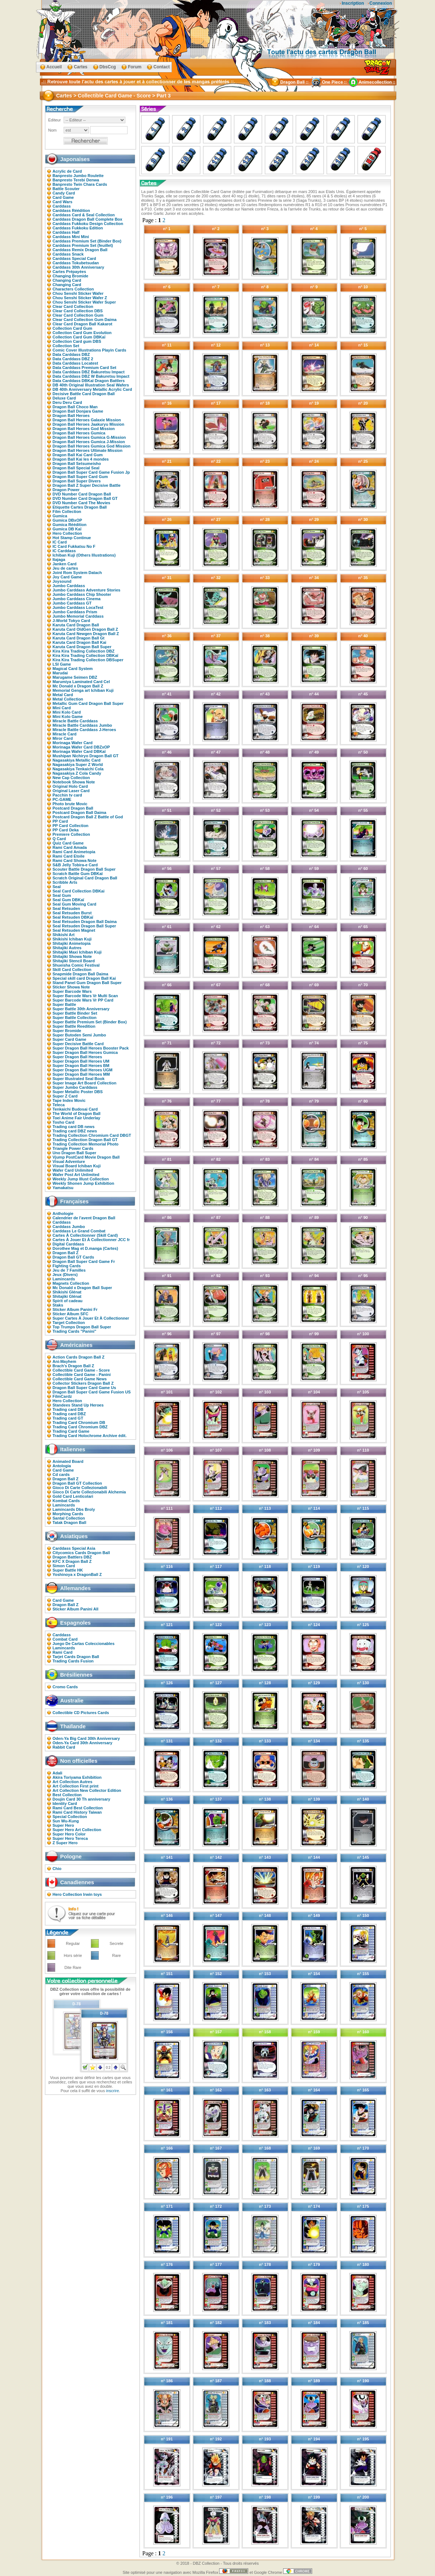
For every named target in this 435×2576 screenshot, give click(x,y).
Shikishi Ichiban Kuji (72, 939)
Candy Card (64, 193)
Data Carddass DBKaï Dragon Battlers (89, 380)
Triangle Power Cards (73, 1148)
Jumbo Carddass (69, 585)
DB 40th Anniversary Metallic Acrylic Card (92, 389)
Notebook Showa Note (74, 782)
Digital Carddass (68, 1244)
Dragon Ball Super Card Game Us (84, 1387)
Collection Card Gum (72, 328)
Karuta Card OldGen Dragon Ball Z (85, 629)
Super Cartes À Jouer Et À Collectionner (91, 1318)
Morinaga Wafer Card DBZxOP (81, 747)
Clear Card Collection (73, 306)
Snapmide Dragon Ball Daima (80, 974)
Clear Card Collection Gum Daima (85, 319)
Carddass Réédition (71, 210)
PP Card (60, 821)
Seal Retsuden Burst (72, 913)
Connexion (381, 3)
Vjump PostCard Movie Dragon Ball (86, 1157)
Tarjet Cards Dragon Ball (76, 1656)
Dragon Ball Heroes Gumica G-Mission (89, 437)
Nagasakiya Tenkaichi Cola (78, 769)
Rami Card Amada (70, 847)
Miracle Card (65, 734)
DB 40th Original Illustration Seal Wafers (91, 385)
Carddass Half (66, 232)
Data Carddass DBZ (71, 354)
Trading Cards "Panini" (74, 1331)
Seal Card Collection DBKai (79, 891)
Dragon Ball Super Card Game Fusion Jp (91, 472)
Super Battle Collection (75, 1017)
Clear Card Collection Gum (78, 315)
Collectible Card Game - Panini (82, 1374)
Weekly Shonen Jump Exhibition (83, 1183)
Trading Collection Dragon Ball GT (85, 1139)
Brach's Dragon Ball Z (73, 1366)
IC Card (60, 542)
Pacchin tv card (67, 795)
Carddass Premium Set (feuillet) (83, 245)
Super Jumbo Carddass (75, 1087)
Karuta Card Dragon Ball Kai (79, 642)
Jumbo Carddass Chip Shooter (82, 594)
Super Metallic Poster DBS (78, 1092)
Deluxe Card (64, 398)
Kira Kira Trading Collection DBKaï (85, 655)
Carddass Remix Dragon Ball (80, 250)
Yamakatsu (63, 1187)
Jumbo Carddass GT (72, 603)
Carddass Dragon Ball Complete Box (87, 219)
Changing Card (67, 280)
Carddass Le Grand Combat (79, 1231)
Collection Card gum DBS (77, 341)
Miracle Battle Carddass (75, 721)
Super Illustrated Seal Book (79, 1078)
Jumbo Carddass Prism (75, 612)
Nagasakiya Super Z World (78, 764)
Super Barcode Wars (72, 991)
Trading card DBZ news (75, 1131)
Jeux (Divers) (65, 1274)
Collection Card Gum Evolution (82, 332)
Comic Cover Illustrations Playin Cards (89, 350)
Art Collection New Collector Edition (87, 1790)
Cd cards (61, 1474)
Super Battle (64, 1004)
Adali (58, 1773)
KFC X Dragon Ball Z (72, 1561)
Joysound (62, 581)
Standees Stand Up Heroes (78, 1405)
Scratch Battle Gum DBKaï (78, 873)
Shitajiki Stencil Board (74, 961)
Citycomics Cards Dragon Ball (81, 1552)
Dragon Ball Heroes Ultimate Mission (88, 450)
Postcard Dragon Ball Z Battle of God (88, 817)
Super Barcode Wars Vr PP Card (83, 1000)
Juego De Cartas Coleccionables (84, 1643)
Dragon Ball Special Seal (76, 468)
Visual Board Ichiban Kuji (77, 1166)
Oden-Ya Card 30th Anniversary (83, 1743)
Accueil (54, 66)
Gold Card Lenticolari (73, 1496)
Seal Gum (62, 895)
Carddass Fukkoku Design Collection (88, 223)
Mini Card (62, 708)
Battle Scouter (66, 188)
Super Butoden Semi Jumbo (79, 1035)
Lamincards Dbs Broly (74, 1509)
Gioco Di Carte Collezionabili (80, 1487)
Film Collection (67, 511)
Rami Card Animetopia (74, 852)
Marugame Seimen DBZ (75, 677)
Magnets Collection (71, 1283)
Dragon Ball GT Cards (73, 1257)
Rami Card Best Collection (78, 1808)
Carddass (62, 206)
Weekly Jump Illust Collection (81, 1179)
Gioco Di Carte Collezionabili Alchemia (89, 1492)
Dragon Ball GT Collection (77, 1483)
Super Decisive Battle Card (78, 1044)
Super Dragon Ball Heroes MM (81, 1074)
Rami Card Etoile (69, 856)
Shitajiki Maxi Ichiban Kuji (77, 952)
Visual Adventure (69, 1161)
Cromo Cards (65, 1687)
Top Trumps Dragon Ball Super (82, 1327)
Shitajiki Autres (67, 948)
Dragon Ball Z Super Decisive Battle (87, 485)
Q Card (59, 838)
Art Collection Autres (73, 1781)
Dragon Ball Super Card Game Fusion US (92, 1392)
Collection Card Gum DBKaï (79, 337)
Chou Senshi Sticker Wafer (78, 293)
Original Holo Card (70, 786)
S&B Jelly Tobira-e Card (75, 865)
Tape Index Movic (69, 1100)
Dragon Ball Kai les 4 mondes (81, 459)
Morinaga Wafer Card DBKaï (79, 751)
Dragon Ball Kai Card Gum (78, 455)
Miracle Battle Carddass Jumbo (82, 725)
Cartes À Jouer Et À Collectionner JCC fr (91, 1239)
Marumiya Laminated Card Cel (81, 681)
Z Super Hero (65, 1843)
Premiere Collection (71, 834)
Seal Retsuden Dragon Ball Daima (85, 921)
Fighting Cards (67, 1266)
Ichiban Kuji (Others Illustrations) (84, 555)
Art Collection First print (76, 1786)
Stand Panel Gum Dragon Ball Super (87, 982)
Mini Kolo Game (68, 716)
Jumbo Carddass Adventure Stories (87, 590)
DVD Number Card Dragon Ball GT (85, 498)
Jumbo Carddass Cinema (77, 599)
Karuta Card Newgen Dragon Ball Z (86, 633)
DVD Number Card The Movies (81, 503)
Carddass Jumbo (69, 1226)
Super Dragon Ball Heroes (77, 1057)
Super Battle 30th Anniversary (81, 1009)
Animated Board (68, 1461)
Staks (58, 1305)
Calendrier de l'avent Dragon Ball (84, 1218)
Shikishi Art (64, 934)
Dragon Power (66, 489)
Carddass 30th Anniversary (78, 267)
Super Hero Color (69, 1834)
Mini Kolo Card (67, 712)
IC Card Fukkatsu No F (74, 546)
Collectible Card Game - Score (81, 1370)
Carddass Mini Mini (71, 236)
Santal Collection (69, 1518)
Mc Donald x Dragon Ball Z (78, 686)
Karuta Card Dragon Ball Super (82, 647)
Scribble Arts (65, 882)
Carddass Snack (68, 254)
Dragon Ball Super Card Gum (80, 476)
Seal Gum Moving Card (74, 904)
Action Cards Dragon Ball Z (79, 1357)
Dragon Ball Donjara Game (78, 411)
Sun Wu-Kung (66, 1821)
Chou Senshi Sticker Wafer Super (84, 302)
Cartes (80, 66)
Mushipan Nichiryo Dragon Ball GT (86, 756)
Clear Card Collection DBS (78, 311)
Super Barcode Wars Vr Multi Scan (85, 996)
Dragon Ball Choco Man (75, 407)
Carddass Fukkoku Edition (78, 228)
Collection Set (66, 346)
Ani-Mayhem (64, 1361)
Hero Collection (67, 533)
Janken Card (65, 564)
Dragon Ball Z (66, 1253)
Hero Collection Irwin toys (77, 1894)
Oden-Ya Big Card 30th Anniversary (86, 1738)
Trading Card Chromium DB (79, 1422)
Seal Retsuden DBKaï (73, 917)
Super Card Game (69, 1039)
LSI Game (62, 664)
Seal (57, 886)
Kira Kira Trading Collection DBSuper (88, 660)
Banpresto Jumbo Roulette (78, 175)
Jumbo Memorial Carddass (78, 616)
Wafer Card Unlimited (73, 1170)
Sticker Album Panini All (75, 1609)
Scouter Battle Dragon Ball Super (84, 869)
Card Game (63, 197)
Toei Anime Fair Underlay (76, 1118)
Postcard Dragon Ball (73, 808)
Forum (134, 66)
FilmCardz (62, 1396)
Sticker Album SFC (71, 1314)
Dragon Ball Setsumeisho (77, 463)
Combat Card (65, 1639)
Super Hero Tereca (70, 1838)
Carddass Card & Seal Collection (84, 215)
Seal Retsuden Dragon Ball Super (84, 926)
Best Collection (67, 1795)
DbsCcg (108, 66)
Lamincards (64, 1279)
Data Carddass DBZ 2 (73, 359)
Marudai (60, 673)
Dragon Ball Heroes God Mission (84, 428)
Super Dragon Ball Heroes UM (81, 1061)
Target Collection (69, 1322)
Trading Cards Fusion (73, 1661)
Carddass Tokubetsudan (76, 263)
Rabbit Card (64, 1747)
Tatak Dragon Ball (69, 1522)
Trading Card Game (71, 1431)
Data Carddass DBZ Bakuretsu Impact (89, 372)
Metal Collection (68, 699)
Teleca (59, 1105)
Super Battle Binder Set (75, 1013)
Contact (161, 66)
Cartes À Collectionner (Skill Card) (85, 1235)
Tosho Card (63, 1122)
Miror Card (63, 738)
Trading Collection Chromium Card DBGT (92, 1135)
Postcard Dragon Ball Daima (79, 812)
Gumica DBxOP (67, 520)
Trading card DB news (74, 1126)
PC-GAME (62, 799)
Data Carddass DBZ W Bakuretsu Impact (91, 376)
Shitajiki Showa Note (72, 956)
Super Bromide (67, 1030)
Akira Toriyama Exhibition (77, 1777)
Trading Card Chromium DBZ (80, 1427)
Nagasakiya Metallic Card (77, 760)
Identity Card (65, 1803)
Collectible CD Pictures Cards (81, 1712)
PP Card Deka (66, 830)
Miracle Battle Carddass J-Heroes (84, 729)
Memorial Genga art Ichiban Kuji (83, 690)
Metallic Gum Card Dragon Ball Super (88, 703)
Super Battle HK (68, 1570)
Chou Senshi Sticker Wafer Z (80, 298)
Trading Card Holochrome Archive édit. (90, 1435)
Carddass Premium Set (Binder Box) (87, 241)
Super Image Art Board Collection (85, 1083)
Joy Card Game (67, 577)
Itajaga (59, 559)
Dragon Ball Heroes (71, 415)
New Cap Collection (71, 777)
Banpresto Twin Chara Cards (80, 184)
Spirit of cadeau (68, 1301)
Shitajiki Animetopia (72, 943)
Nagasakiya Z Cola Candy (77, 773)
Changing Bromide (70, 276)
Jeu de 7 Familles (69, 1270)
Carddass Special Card (74, 258)
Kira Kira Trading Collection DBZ (84, 651)
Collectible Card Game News (80, 1379)
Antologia (62, 1466)
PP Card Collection (71, 825)
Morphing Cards (68, 1514)
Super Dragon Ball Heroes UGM (83, 1070)
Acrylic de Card (67, 171)
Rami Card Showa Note (75, 860)
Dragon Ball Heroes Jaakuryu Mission (88, 424)
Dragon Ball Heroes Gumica (79, 433)
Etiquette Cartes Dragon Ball (80, 507)
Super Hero (63, 1825)
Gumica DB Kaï (67, 529)
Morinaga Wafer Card (73, 743)
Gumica (60, 516)
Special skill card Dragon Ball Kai (84, 978)
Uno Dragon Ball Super (74, 1153)
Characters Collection (73, 289)
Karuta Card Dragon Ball (76, 625)
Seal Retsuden (66, 908)
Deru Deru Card (67, 402)
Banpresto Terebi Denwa (76, 180)
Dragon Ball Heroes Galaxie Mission (87, 420)
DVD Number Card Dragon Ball (82, 494)
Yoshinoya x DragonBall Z (77, 1574)
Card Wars (63, 202)
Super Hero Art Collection (77, 1829)
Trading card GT (68, 1418)
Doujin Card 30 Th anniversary (81, 1799)
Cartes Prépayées (69, 271)
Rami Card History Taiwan (77, 1812)
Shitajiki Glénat (67, 1296)
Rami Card (63, 1652)
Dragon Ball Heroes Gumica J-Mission (89, 442)
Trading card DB (68, 1409)
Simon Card (64, 1566)
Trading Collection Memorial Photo (86, 1144)
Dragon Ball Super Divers (77, 481)
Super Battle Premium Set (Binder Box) (90, 1022)
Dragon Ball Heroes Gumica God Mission (92, 446)
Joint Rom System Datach (77, 572)
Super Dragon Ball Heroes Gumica (85, 1052)
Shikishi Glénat (67, 1292)
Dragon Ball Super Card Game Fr (84, 1261)
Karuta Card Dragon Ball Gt (79, 638)
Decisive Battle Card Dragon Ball (84, 394)
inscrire (112, 2091)
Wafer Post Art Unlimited (76, 1174)
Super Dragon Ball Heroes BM (81, 1065)
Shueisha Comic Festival (76, 965)
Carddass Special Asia (74, 1548)
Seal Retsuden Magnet (74, 930)
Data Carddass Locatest (75, 363)
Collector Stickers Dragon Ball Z (83, 1383)
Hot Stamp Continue (72, 537)
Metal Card (63, 695)
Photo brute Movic (70, 804)
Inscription (353, 3)
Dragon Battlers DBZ (72, 1557)
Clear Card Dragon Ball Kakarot (82, 324)
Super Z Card (65, 1096)
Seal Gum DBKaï (68, 900)
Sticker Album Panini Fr (75, 1309)
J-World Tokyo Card (71, 620)
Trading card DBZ (69, 1414)
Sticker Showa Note (71, 987)
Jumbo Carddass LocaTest (78, 607)
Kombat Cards (66, 1500)
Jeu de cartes (65, 568)
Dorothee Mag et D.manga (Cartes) (85, 1248)
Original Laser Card (71, 791)
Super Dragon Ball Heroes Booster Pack (91, 1048)
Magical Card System (73, 668)
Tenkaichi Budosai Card (75, 1109)
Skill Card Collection (72, 969)
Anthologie (63, 1213)
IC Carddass (64, 551)
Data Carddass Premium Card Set (84, 367)
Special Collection (70, 1816)
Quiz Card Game (68, 843)
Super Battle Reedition (74, 1026)
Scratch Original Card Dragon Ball (85, 878)
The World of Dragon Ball (77, 1113)
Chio (57, 1868)
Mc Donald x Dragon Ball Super (82, 1287)
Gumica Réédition (70, 524)
